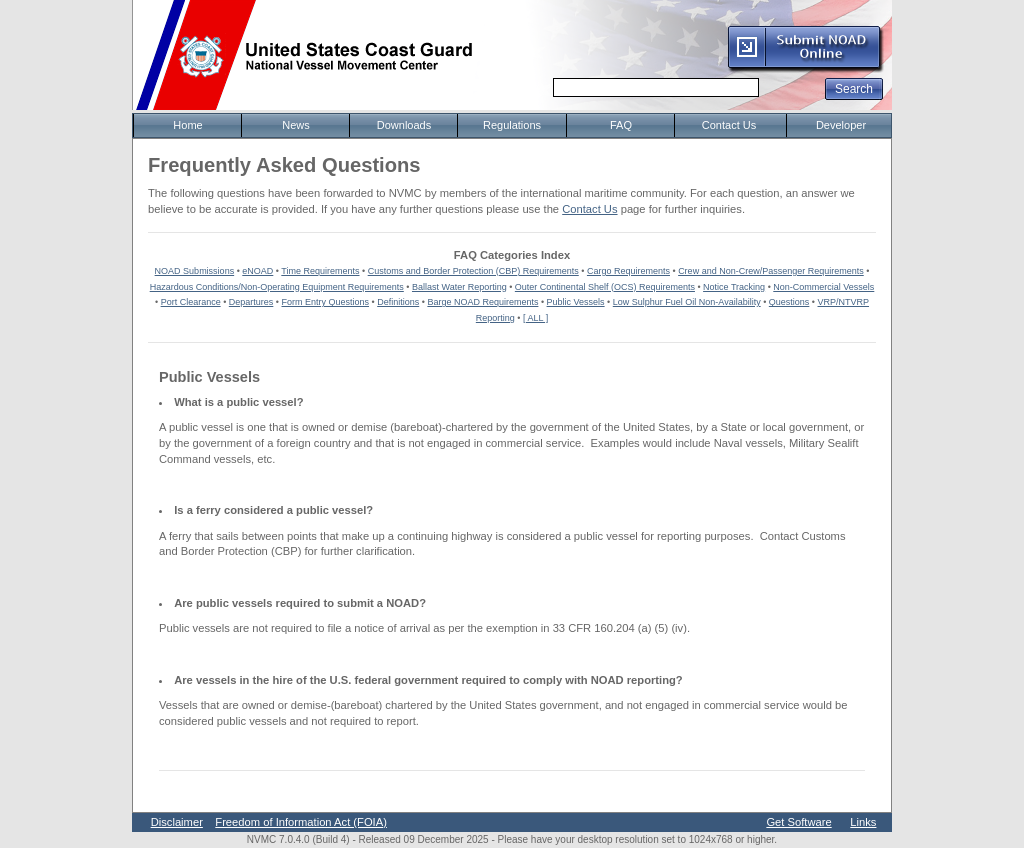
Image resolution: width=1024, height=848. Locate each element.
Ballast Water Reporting (459, 287)
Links (863, 822)
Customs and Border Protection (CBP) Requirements (473, 271)
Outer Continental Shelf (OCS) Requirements (605, 287)
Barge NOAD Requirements (482, 302)
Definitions (398, 302)
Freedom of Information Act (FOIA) (301, 822)
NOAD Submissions (195, 271)
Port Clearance (191, 302)
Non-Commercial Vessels (823, 287)
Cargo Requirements (628, 271)
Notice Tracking (734, 287)
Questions (789, 302)
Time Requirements (320, 271)
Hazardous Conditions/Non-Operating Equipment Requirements (277, 287)
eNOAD (257, 271)
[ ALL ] (535, 318)
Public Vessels (576, 302)
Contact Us (589, 209)
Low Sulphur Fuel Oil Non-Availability (687, 302)
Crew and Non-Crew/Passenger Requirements (771, 271)
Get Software (798, 822)
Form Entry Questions (326, 302)
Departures (251, 302)
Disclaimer (177, 822)
